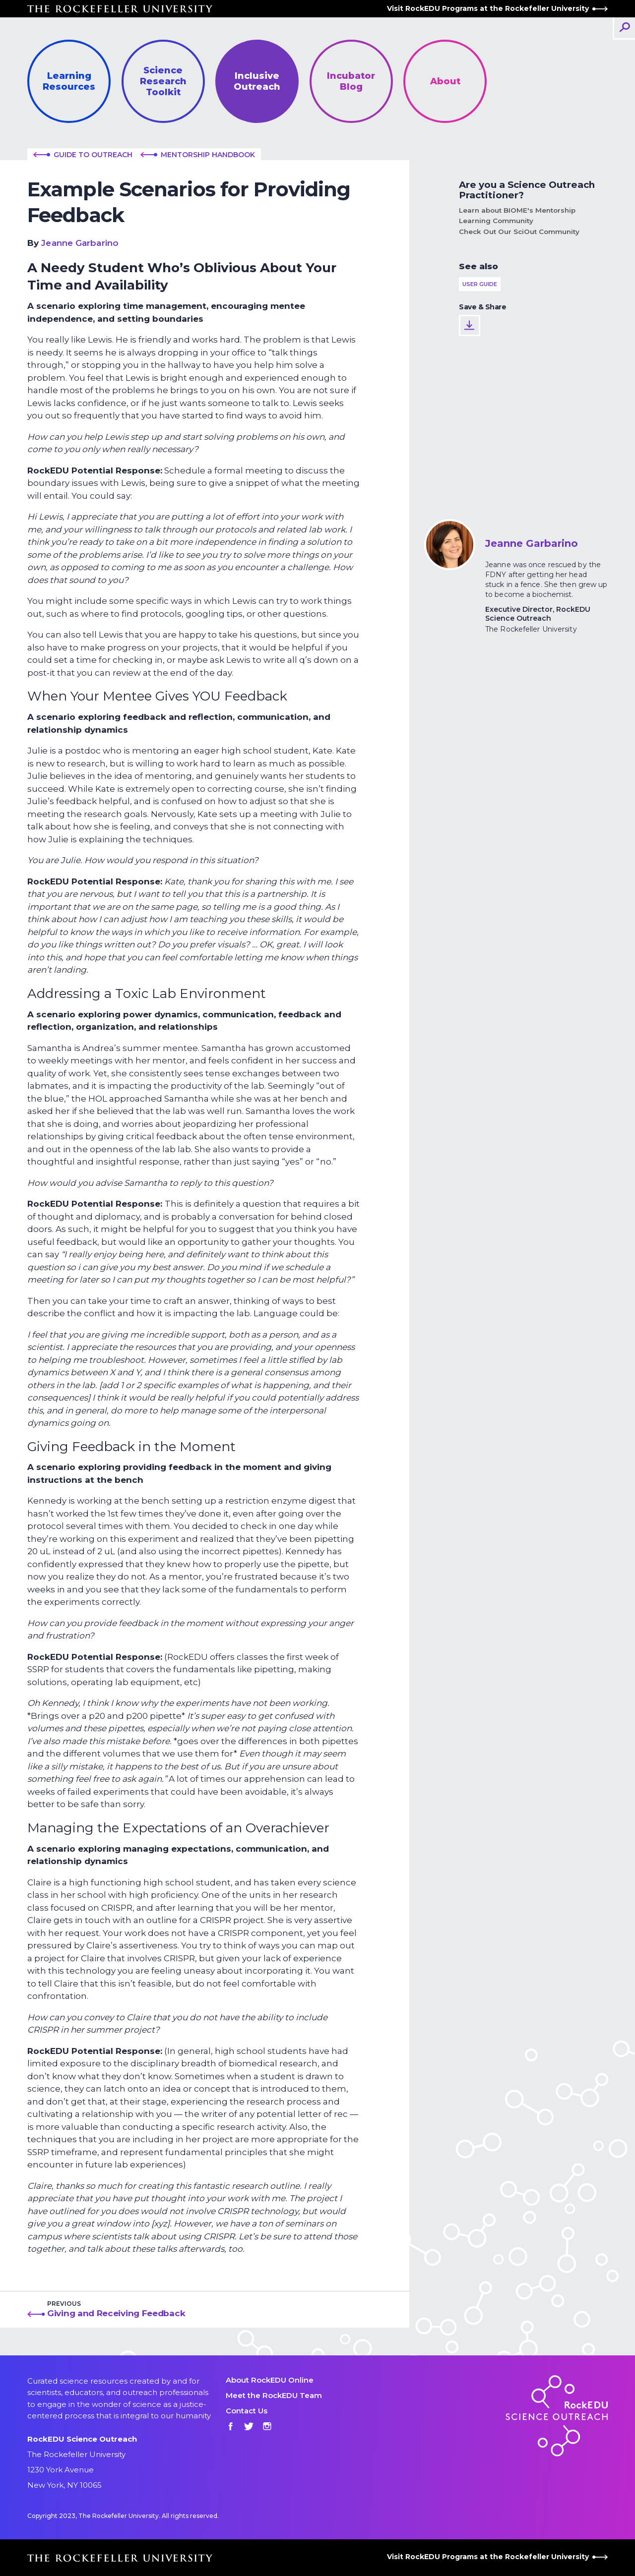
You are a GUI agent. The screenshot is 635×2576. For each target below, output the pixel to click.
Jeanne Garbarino (80, 243)
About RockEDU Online (270, 2380)
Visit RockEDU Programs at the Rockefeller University (497, 8)
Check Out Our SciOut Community (519, 231)
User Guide (479, 284)
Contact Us (246, 2410)
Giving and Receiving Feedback (116, 2313)
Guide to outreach (82, 154)
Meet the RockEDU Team (274, 2395)
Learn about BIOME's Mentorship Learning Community (517, 215)
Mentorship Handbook (197, 154)
